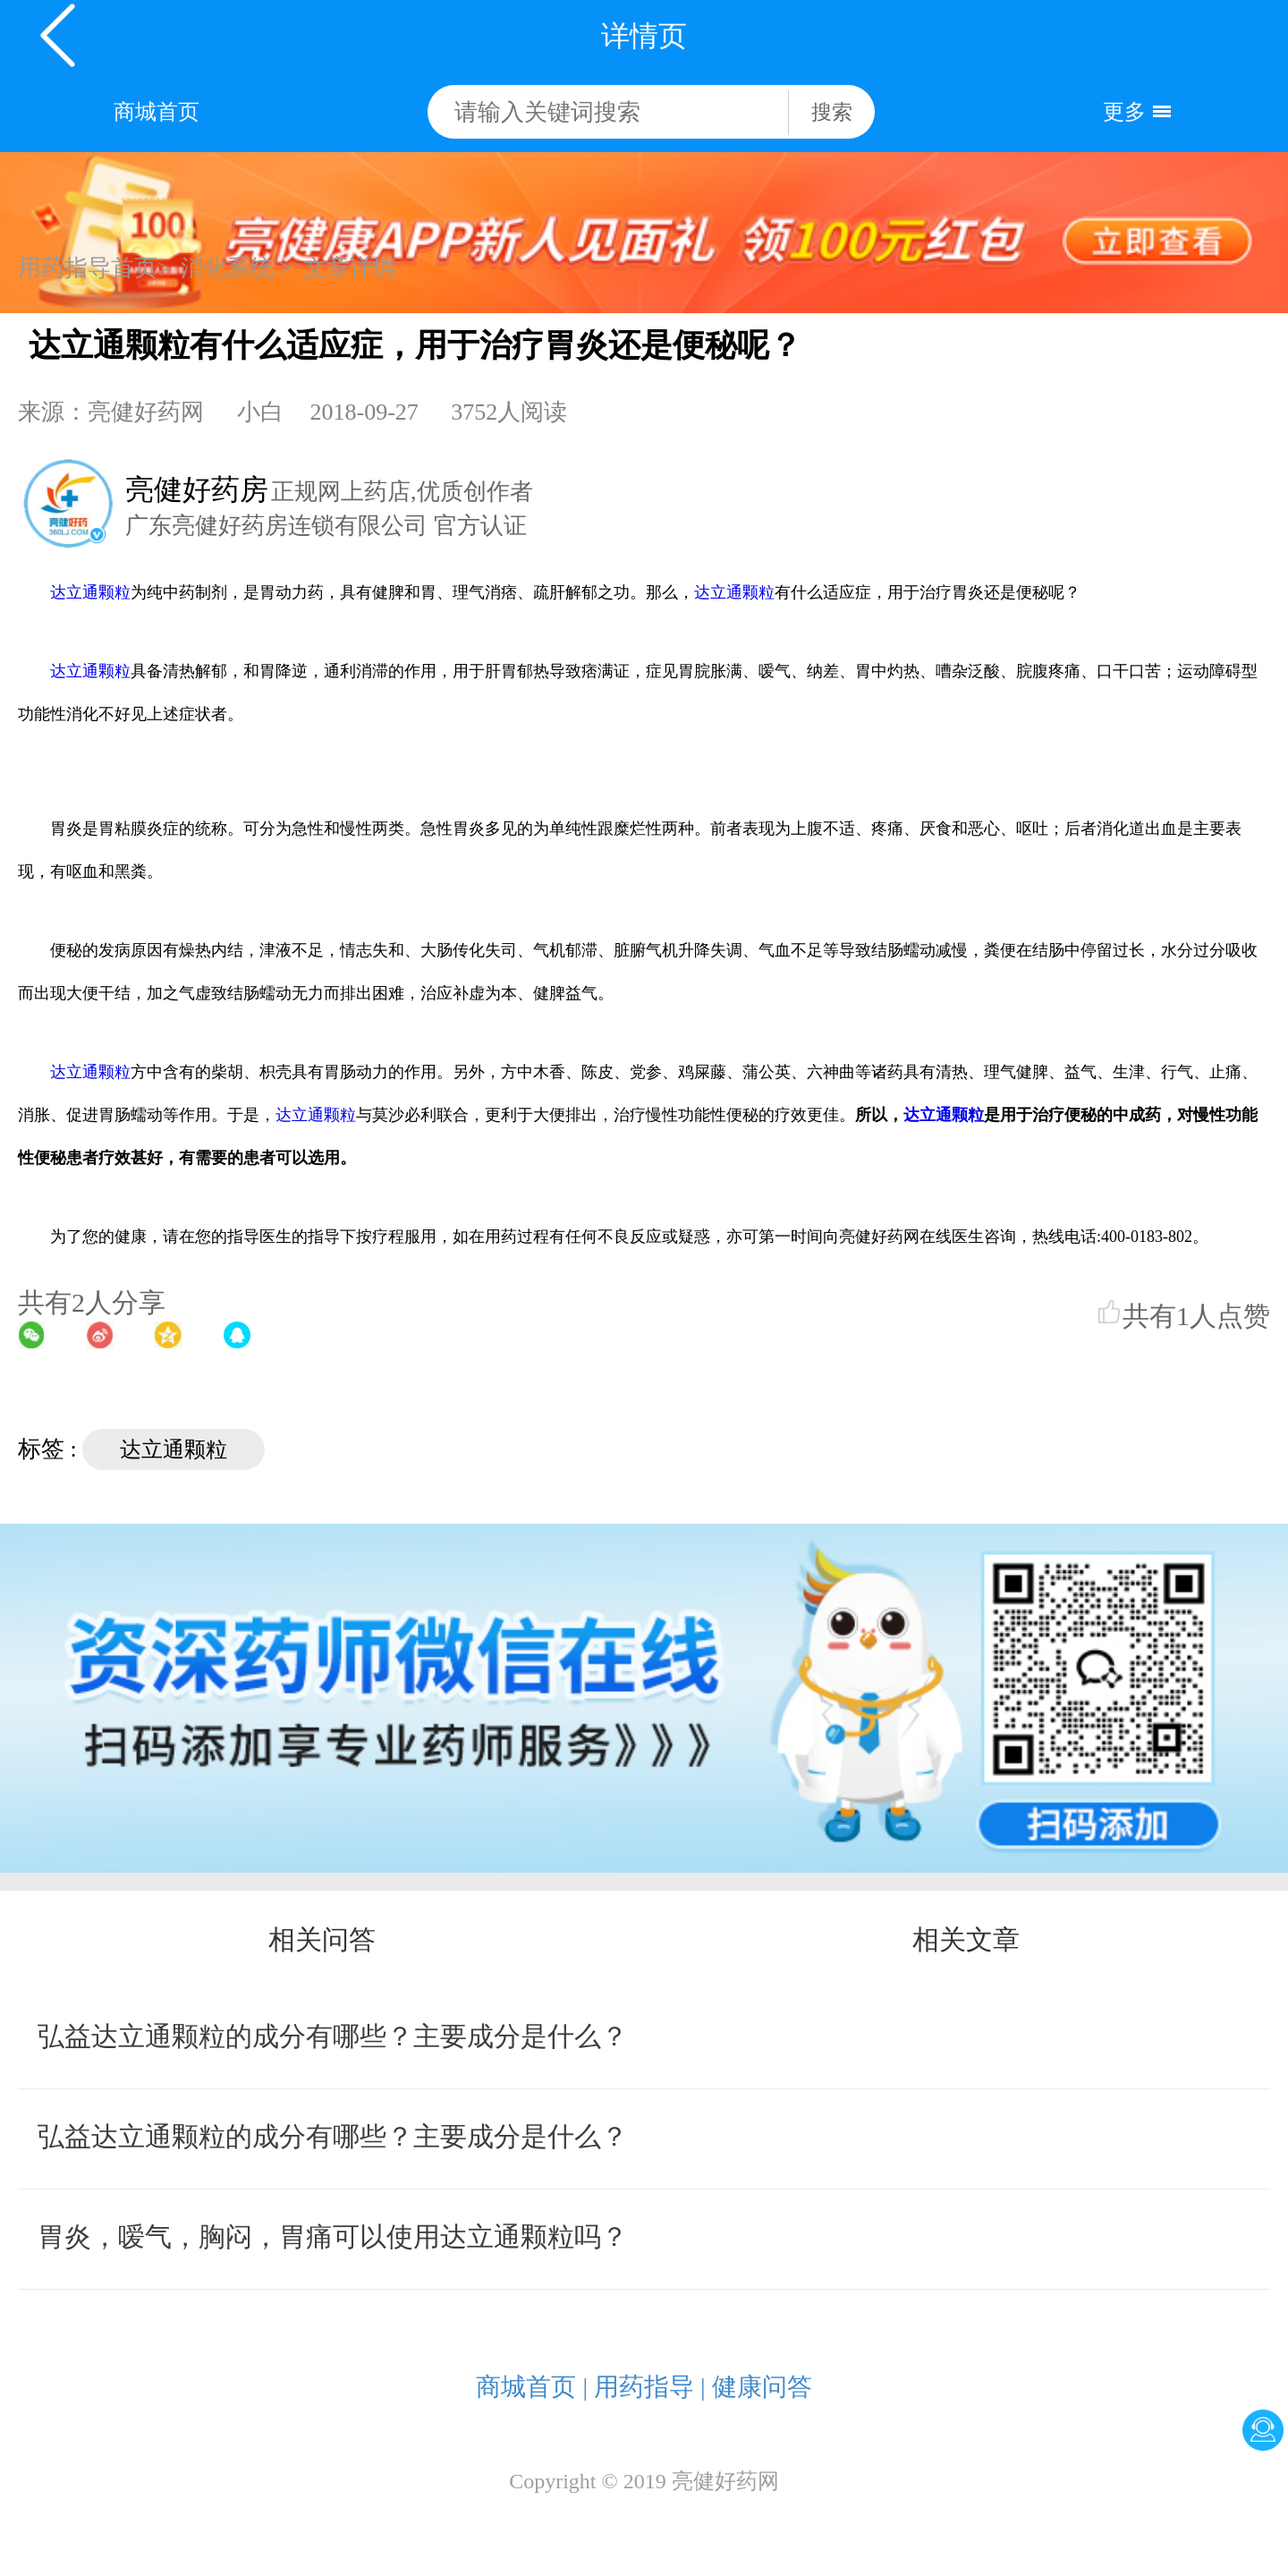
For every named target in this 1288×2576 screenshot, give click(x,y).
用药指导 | (650, 2387)
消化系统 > (236, 268)
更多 (1124, 111)
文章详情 (349, 268)
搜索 (831, 112)
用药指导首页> (94, 268)
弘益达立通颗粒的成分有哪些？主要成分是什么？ (333, 2036)
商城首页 (156, 111)
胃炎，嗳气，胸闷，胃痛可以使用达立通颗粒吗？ (333, 2236)
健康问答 (762, 2387)
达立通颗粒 (90, 592)
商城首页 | (532, 2387)
